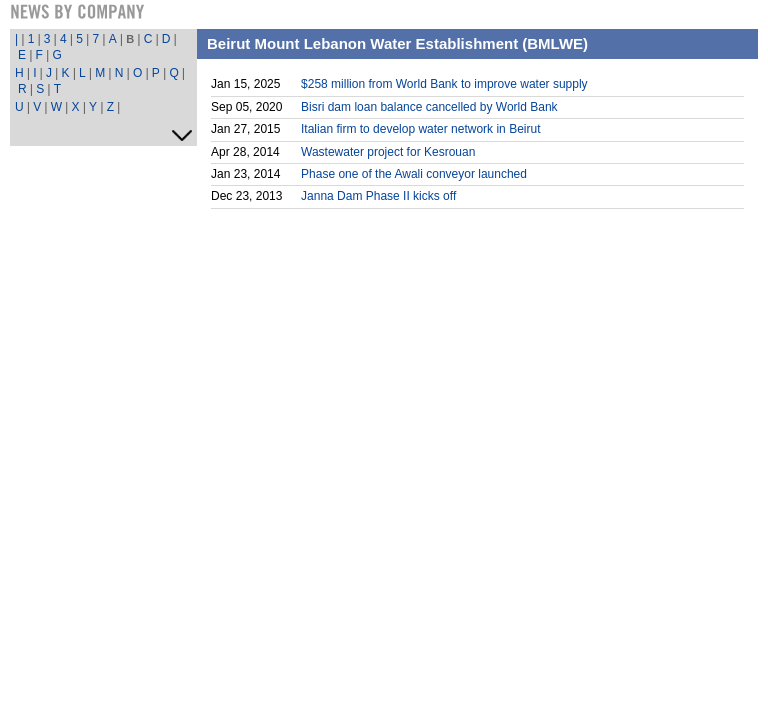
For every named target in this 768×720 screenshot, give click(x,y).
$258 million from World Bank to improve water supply (444, 84)
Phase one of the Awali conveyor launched (414, 174)
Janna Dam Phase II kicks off (378, 196)
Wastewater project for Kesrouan (388, 152)
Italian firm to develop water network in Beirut (420, 129)
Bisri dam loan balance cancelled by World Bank (429, 107)
